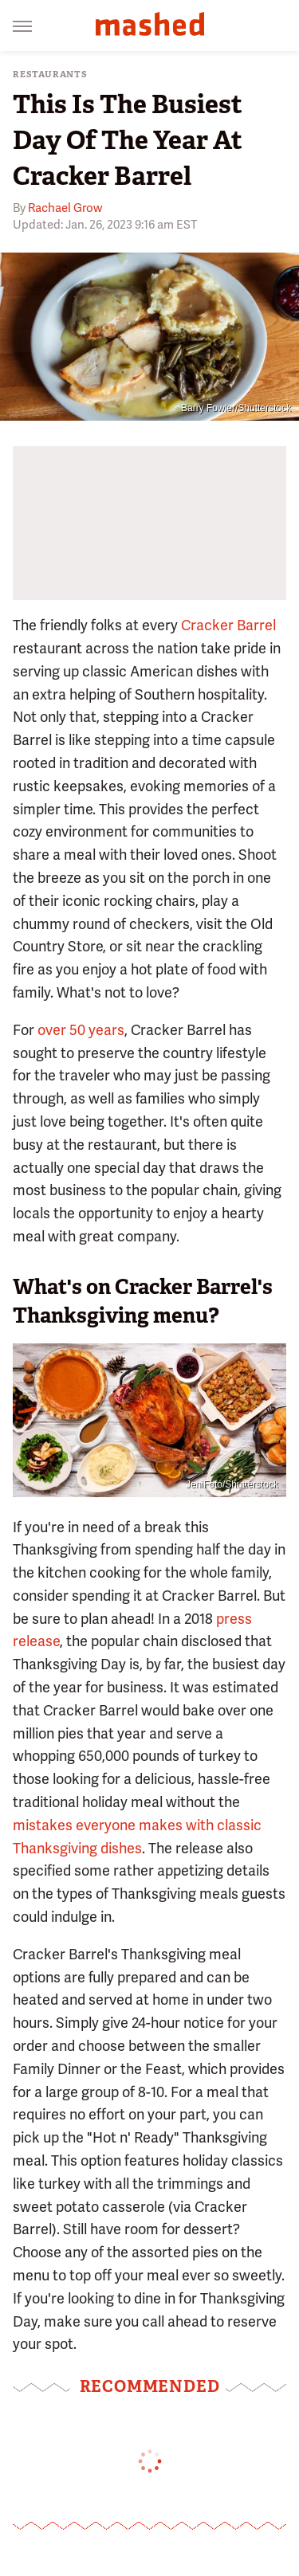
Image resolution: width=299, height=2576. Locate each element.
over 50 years (80, 1030)
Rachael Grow (65, 208)
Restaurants (50, 74)
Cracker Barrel (228, 625)
